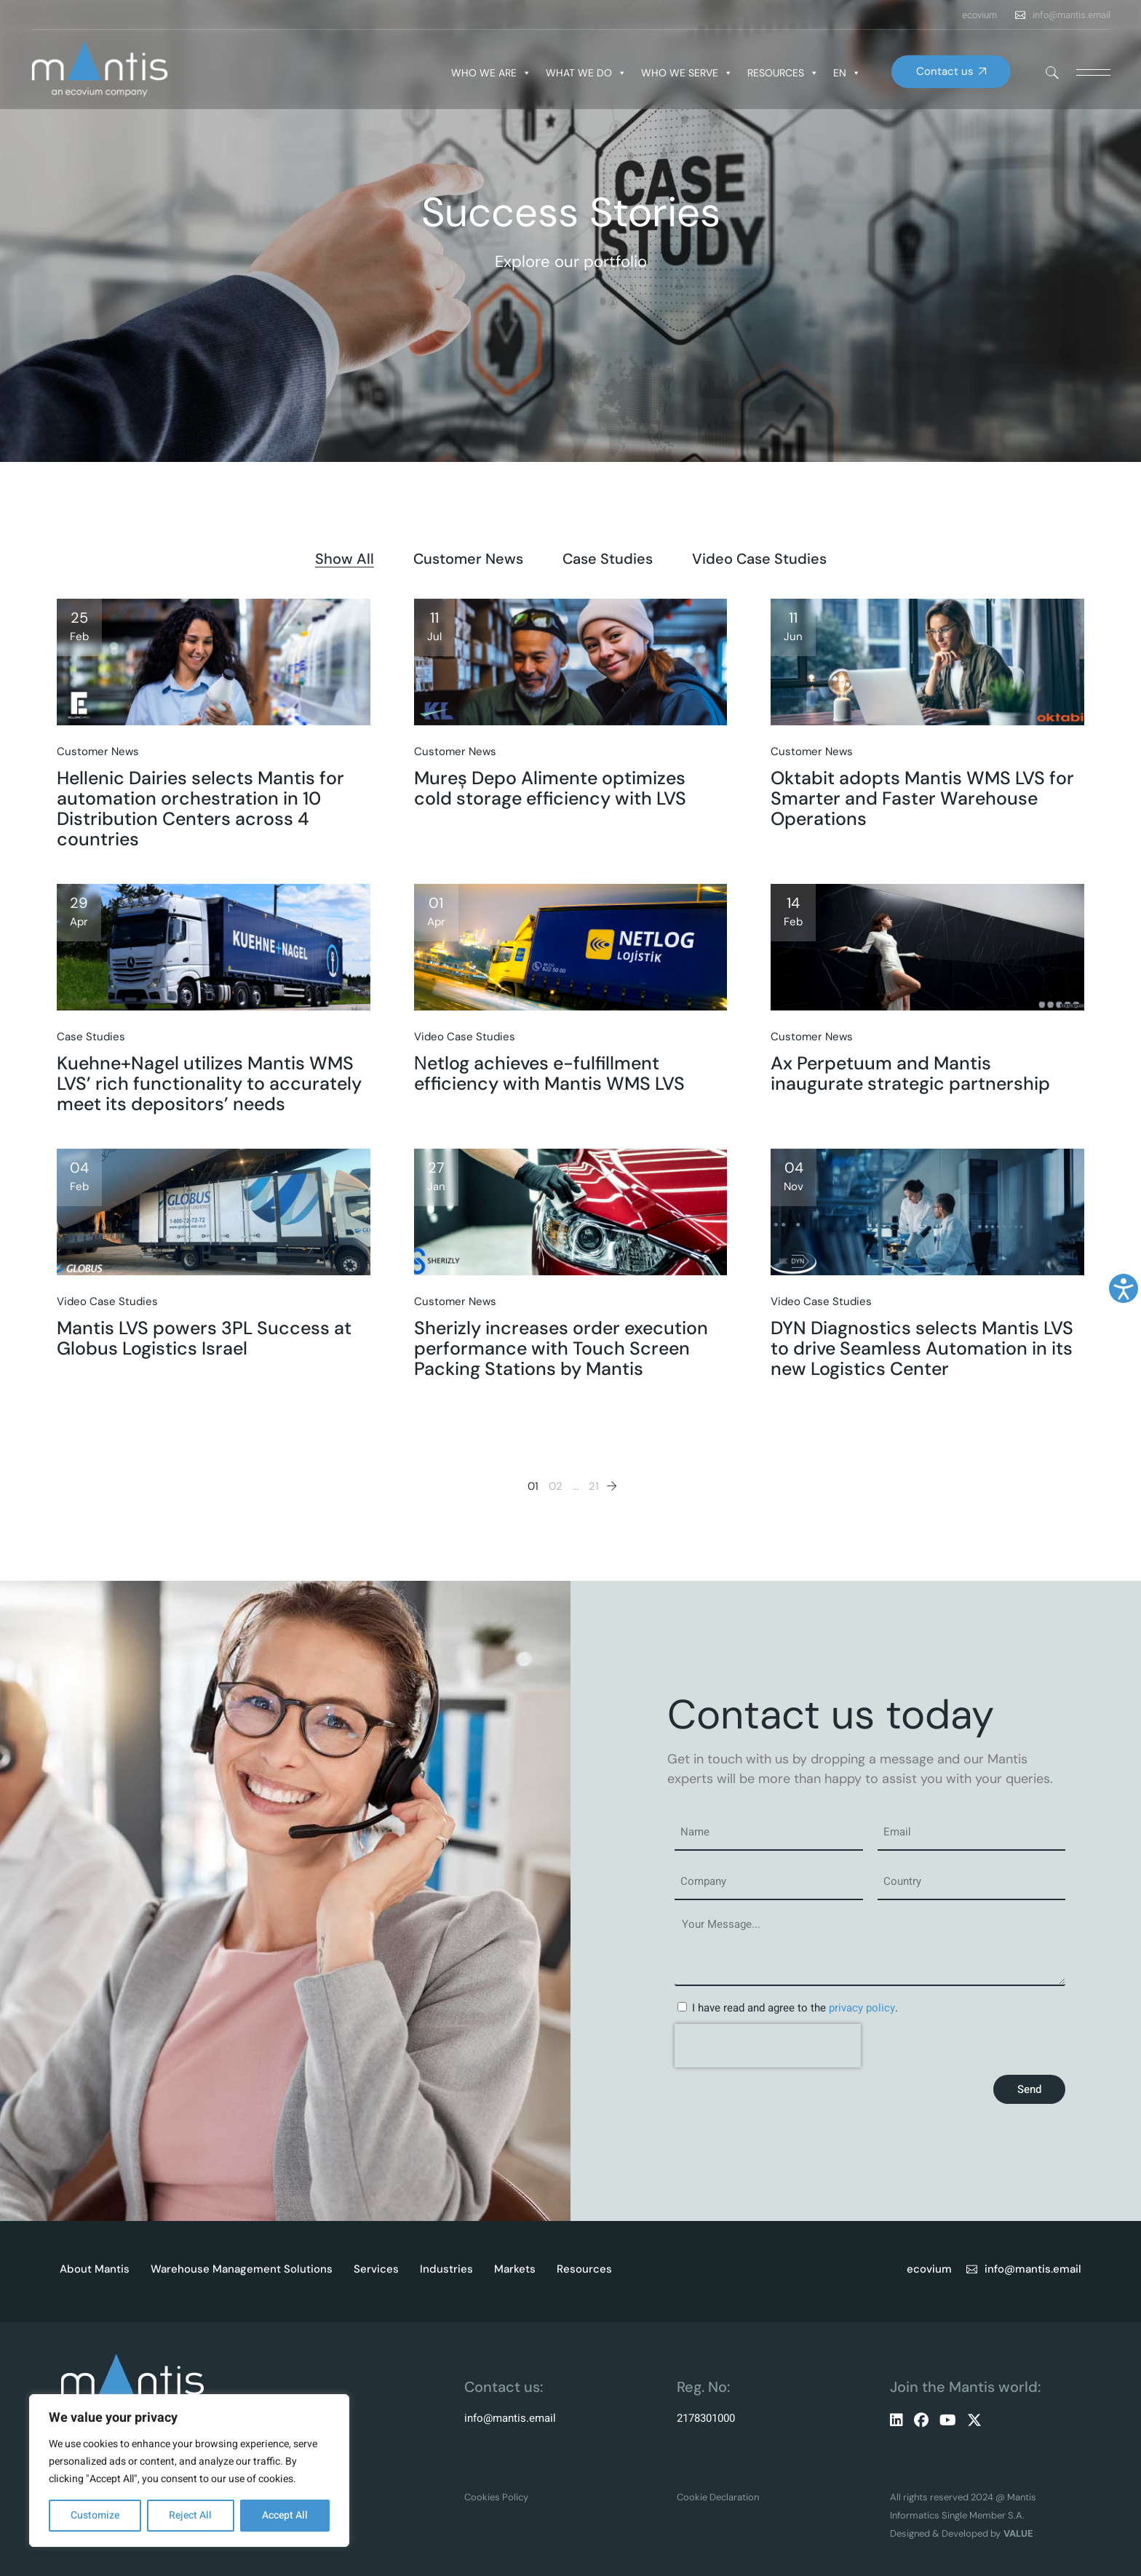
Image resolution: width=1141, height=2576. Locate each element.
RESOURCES (783, 72)
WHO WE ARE (491, 72)
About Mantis (95, 2269)
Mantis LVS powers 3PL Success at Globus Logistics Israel (204, 1338)
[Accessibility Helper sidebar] (1123, 1288)
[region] (189, 2470)
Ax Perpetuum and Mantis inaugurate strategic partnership (910, 1073)
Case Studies (91, 1036)
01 (533, 1486)
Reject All (190, 2515)
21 (594, 1486)
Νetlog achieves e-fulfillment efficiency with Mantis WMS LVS (549, 1073)
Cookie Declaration (718, 2497)
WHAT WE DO (586, 72)
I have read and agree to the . (795, 2008)
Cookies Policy (496, 2497)
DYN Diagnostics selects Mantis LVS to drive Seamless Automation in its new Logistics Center (922, 1348)
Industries (446, 2269)
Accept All (285, 2515)
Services (376, 2269)
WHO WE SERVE (687, 72)
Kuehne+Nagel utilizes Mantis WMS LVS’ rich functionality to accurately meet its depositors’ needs (209, 1083)
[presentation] (768, 2045)
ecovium (979, 15)
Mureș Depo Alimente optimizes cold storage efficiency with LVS (550, 788)
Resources (584, 2269)
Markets (515, 2269)
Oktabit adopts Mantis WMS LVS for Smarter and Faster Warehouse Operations (922, 798)
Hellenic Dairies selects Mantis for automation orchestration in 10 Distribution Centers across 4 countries (200, 808)
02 (555, 1486)
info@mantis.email (1071, 15)
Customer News (98, 751)
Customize (95, 2515)
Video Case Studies (464, 1036)
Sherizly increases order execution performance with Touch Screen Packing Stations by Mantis (561, 1348)
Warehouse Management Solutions (242, 2269)
